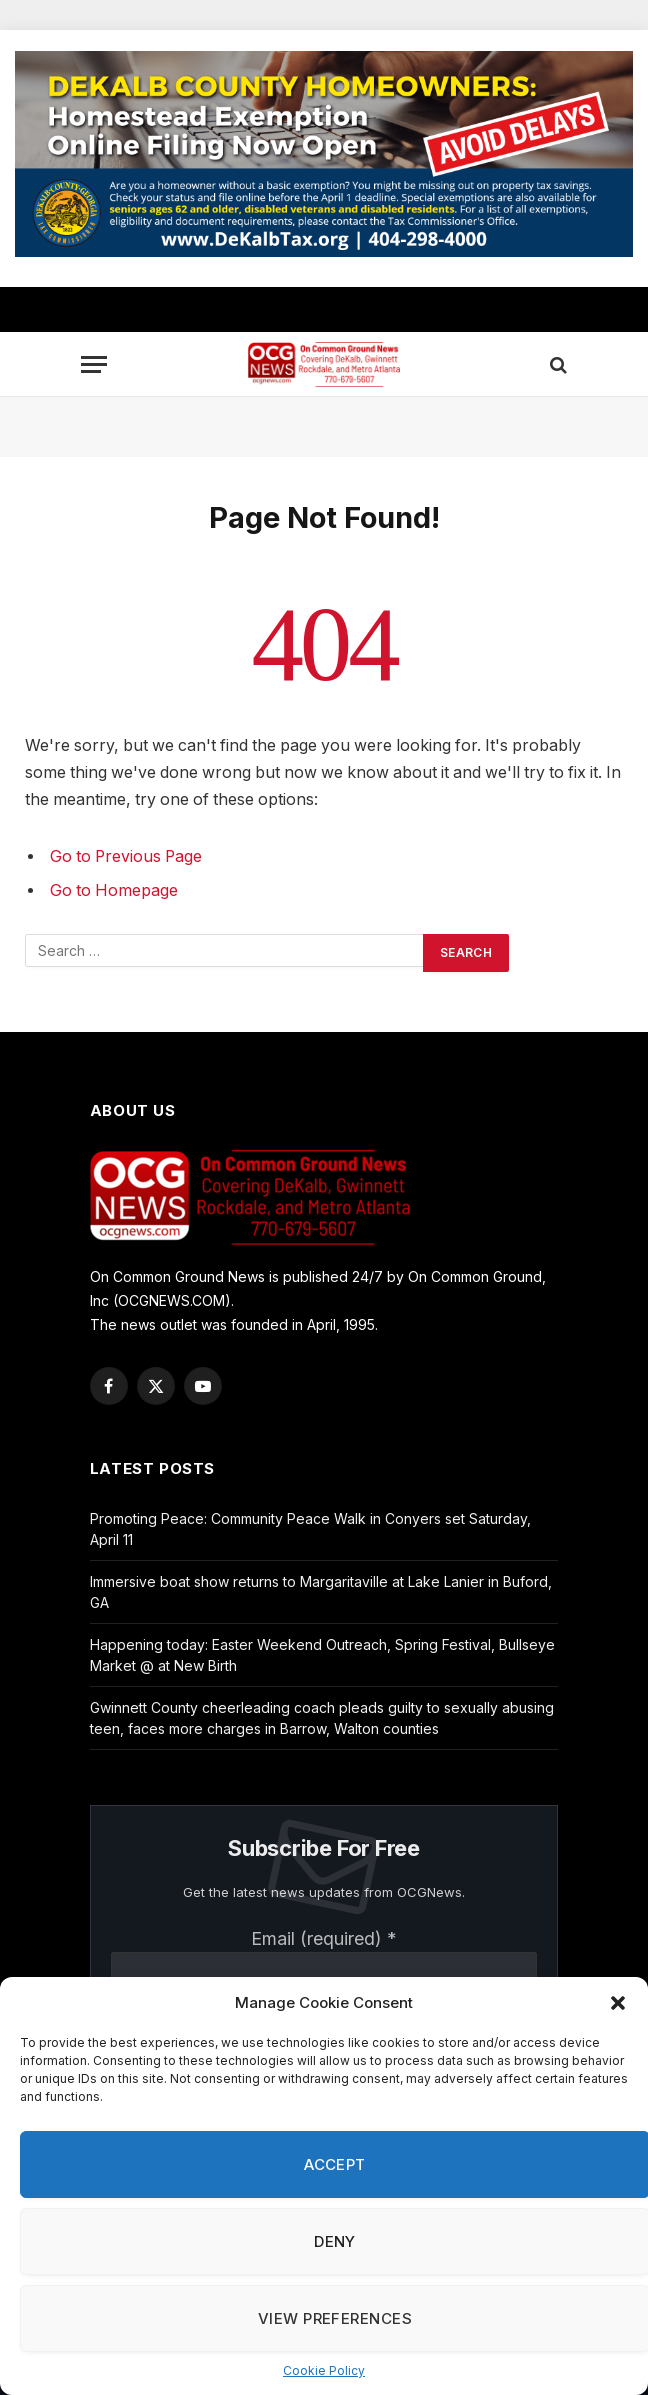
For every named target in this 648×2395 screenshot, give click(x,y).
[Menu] (94, 364)
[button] (618, 2003)
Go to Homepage (114, 890)
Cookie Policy (324, 2370)
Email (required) (324, 1938)
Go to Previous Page (126, 856)
